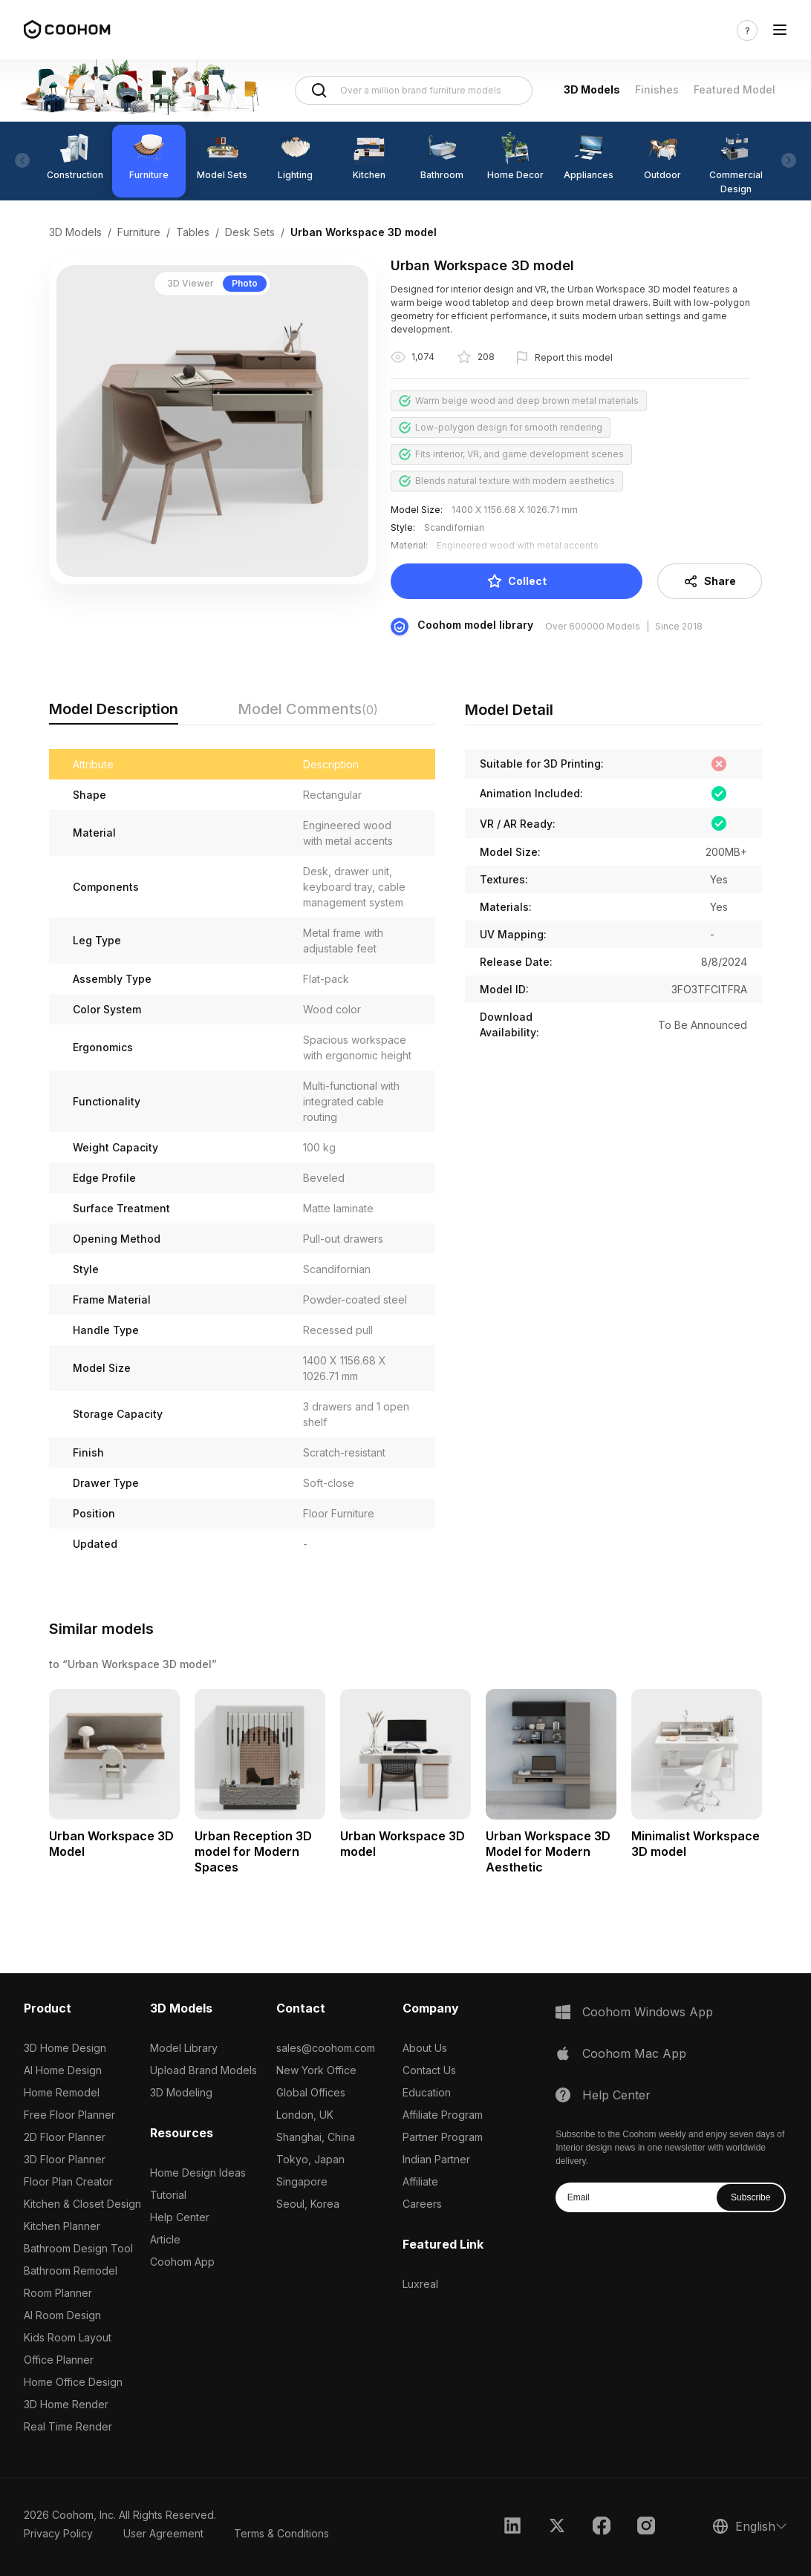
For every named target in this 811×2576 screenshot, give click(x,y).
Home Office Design (73, 2382)
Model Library (184, 2047)
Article (165, 2239)
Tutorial (168, 2194)
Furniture (138, 232)
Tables (192, 232)
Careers (422, 2203)
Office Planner (59, 2359)
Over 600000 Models (592, 626)
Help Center (179, 2217)
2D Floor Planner (64, 2137)
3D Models (592, 89)
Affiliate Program (443, 2114)
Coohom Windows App (647, 2011)
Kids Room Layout (67, 2337)
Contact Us (429, 2070)
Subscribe (750, 2197)
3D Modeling (181, 2092)
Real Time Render (68, 2426)
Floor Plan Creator (68, 2181)
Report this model (574, 357)
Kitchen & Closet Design (82, 2203)
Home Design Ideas (198, 2172)
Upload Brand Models (203, 2070)
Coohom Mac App (634, 2053)
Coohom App (182, 2261)
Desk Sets (250, 232)
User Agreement (163, 2533)
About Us (425, 2047)
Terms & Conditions (281, 2533)
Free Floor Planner (69, 2114)
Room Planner (58, 2292)
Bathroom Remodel (70, 2270)
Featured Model (734, 89)
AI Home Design (63, 2070)
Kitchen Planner (62, 2226)
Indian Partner (436, 2159)
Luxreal (420, 2284)
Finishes (657, 89)
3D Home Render (66, 2404)
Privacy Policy (58, 2533)
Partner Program (443, 2137)
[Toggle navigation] (779, 30)
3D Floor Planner (64, 2159)
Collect (517, 581)
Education (427, 2092)
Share (709, 581)
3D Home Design (65, 2047)
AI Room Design (62, 2315)
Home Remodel (62, 2092)
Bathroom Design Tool (78, 2248)
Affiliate (420, 2181)
